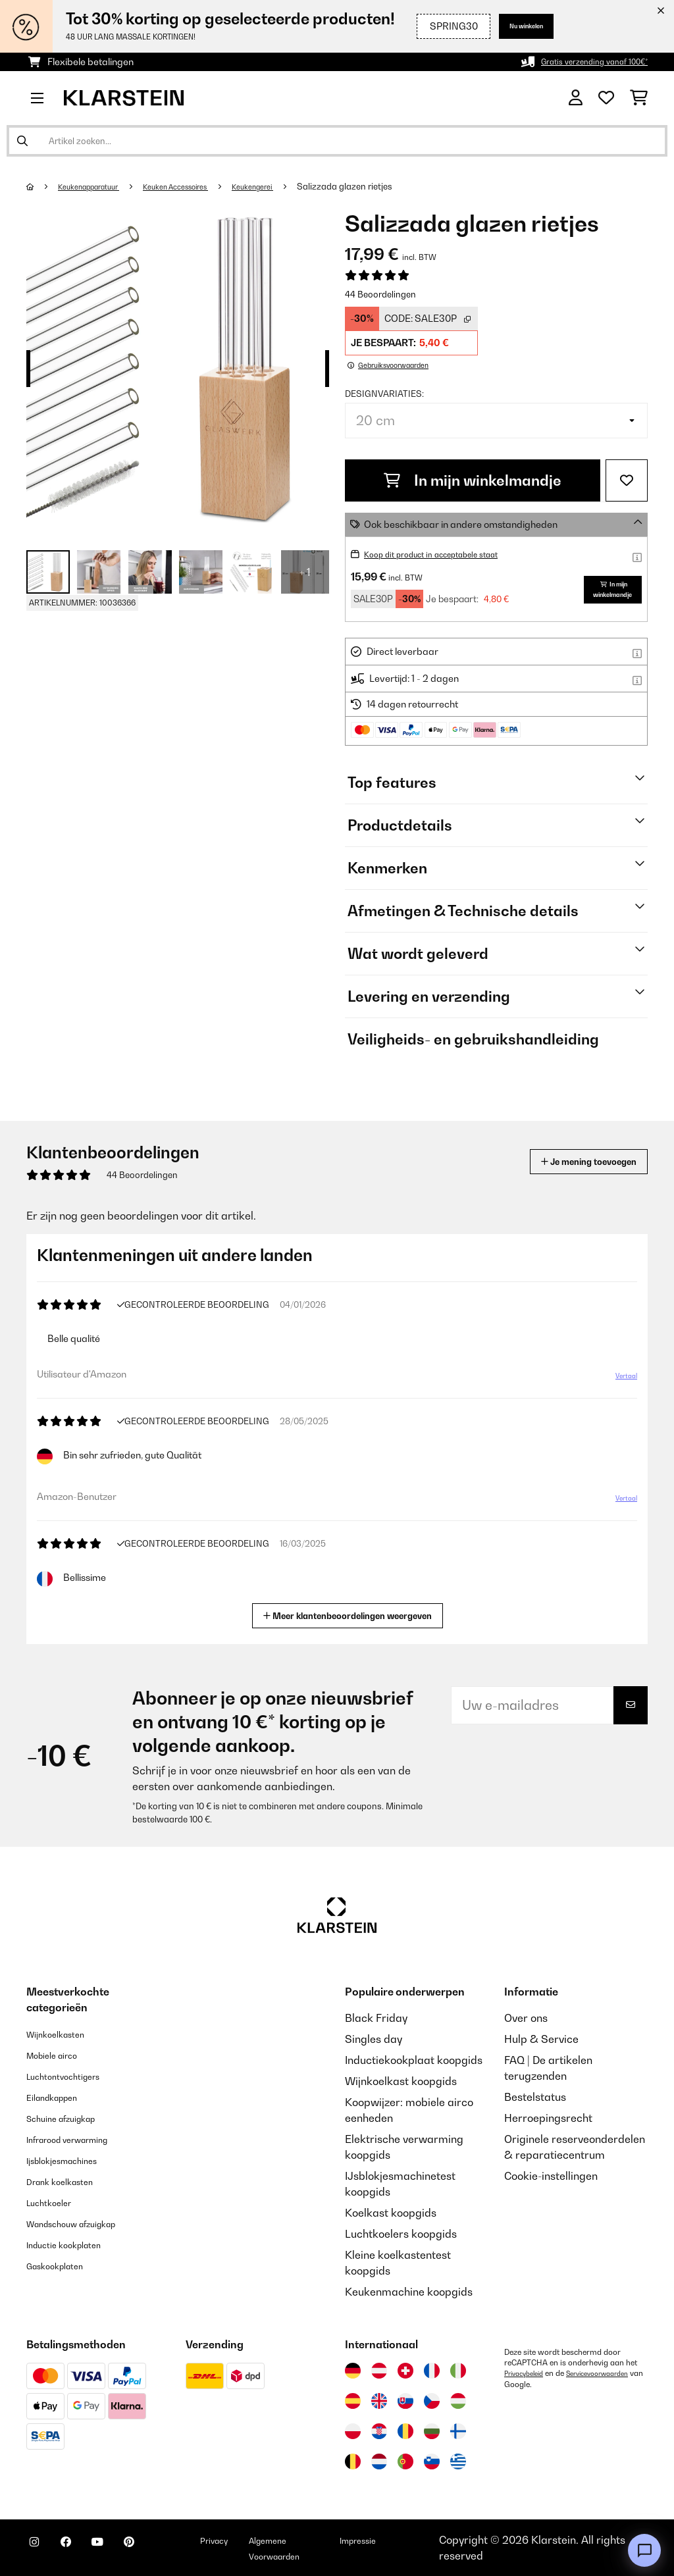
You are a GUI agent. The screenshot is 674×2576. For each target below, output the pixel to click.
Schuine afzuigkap (72, 2118)
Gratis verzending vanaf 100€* (582, 61)
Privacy (260, 2539)
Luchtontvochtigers (74, 2075)
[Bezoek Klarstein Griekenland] (458, 2462)
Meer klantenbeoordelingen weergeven (352, 1614)
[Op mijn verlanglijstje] (627, 480)
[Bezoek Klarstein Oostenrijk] (379, 2371)
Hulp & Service (541, 2039)
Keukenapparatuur (98, 186)
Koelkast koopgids (390, 2212)
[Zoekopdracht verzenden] (22, 141)
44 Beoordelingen (380, 294)
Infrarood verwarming (81, 2139)
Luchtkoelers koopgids (401, 2233)
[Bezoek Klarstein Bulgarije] (432, 2431)
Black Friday (376, 2017)
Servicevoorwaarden (541, 2383)
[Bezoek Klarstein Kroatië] (379, 2431)
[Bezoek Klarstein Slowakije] (405, 2401)
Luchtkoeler (55, 2202)
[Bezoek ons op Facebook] (81, 2549)
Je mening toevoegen (569, 1161)
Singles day (373, 2039)
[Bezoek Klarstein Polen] (353, 2431)
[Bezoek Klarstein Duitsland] (353, 2371)
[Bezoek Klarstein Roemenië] (405, 2431)
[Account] (576, 98)
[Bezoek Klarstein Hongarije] (458, 2401)
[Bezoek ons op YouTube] (124, 2549)
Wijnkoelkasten (64, 2033)
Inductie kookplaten (75, 2244)
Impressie (413, 2539)
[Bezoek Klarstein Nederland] (379, 2461)
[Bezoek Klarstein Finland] (458, 2431)
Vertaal (619, 1380)
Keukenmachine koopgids (409, 2291)
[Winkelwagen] (639, 98)
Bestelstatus (535, 2096)
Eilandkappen (60, 2096)
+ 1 (305, 572)
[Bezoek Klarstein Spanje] (353, 2401)
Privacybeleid (528, 2373)
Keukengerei (292, 186)
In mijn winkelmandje (472, 480)
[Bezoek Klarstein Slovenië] (432, 2461)
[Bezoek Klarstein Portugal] (405, 2461)
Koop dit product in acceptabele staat (446, 553)
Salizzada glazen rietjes (389, 186)
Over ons (526, 2017)
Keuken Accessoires (202, 186)
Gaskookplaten (63, 2265)
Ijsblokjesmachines (73, 2160)
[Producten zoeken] (337, 141)
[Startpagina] (43, 186)
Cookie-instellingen (551, 2175)
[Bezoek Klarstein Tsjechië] (432, 2401)
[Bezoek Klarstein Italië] (458, 2371)
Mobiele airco (60, 2054)
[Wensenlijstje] (606, 98)
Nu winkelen (515, 26)
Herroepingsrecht (548, 2118)
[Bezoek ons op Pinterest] (166, 2549)
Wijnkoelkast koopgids (401, 2081)
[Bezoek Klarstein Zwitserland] (405, 2371)
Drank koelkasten (69, 2181)
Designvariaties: (384, 393)
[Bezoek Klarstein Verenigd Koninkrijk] (379, 2401)
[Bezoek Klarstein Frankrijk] (432, 2371)
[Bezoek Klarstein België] (353, 2461)
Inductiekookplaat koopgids (413, 2060)
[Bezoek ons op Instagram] (39, 2549)
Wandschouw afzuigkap (86, 2223)
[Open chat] (644, 2550)
